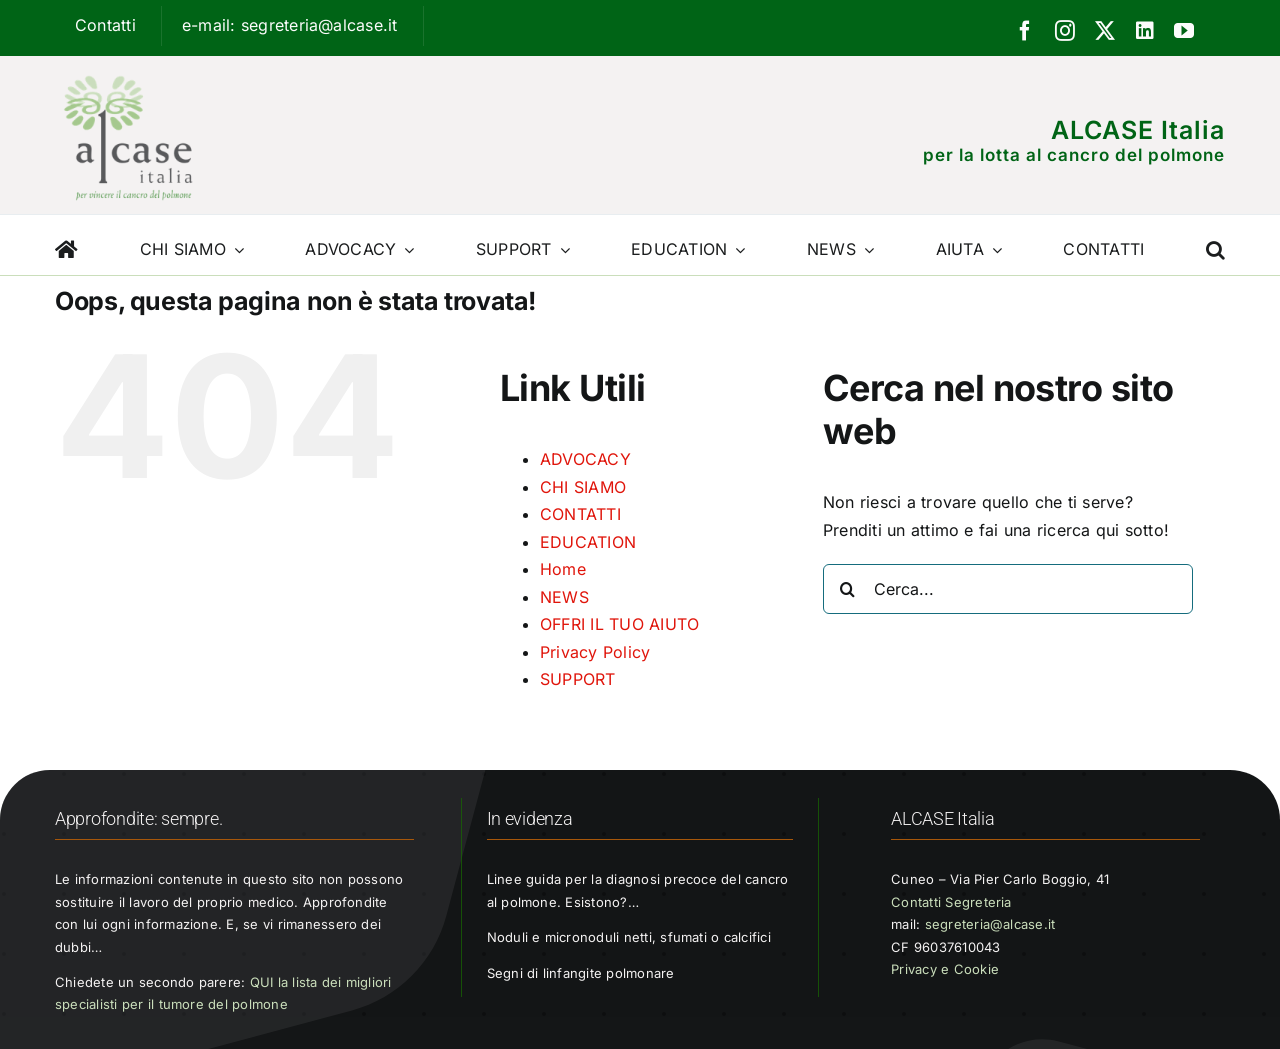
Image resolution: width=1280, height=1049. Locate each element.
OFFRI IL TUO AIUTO (619, 624)
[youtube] (1184, 31)
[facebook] (1025, 31)
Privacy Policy (595, 652)
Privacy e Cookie (945, 969)
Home (563, 569)
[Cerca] (848, 589)
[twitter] (1105, 31)
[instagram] (1065, 31)
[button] (1215, 245)
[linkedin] (1145, 31)
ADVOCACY (585, 459)
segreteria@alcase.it (990, 924)
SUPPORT (578, 679)
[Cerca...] (1008, 589)
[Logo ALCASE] (128, 71)
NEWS (564, 597)
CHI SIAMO (583, 487)
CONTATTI (580, 514)
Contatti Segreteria (951, 902)
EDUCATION (588, 542)
